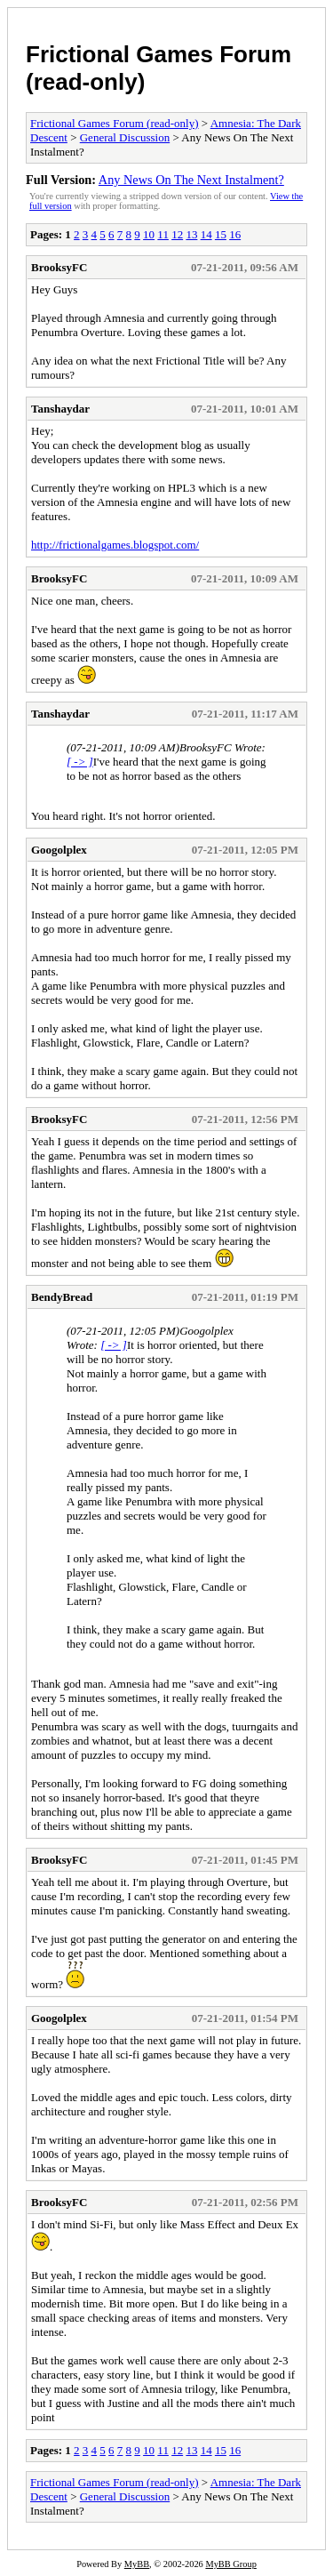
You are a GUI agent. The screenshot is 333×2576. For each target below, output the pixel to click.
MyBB (136, 2564)
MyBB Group (230, 2564)
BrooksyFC (59, 267)
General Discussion (125, 137)
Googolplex (59, 849)
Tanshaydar (60, 408)
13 (191, 234)
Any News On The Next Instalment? (191, 180)
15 (220, 234)
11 (163, 234)
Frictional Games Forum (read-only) (114, 123)
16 (235, 234)
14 (206, 234)
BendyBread (61, 1297)
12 (177, 234)
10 (149, 234)
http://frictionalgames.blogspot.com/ (115, 544)
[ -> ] (80, 761)
